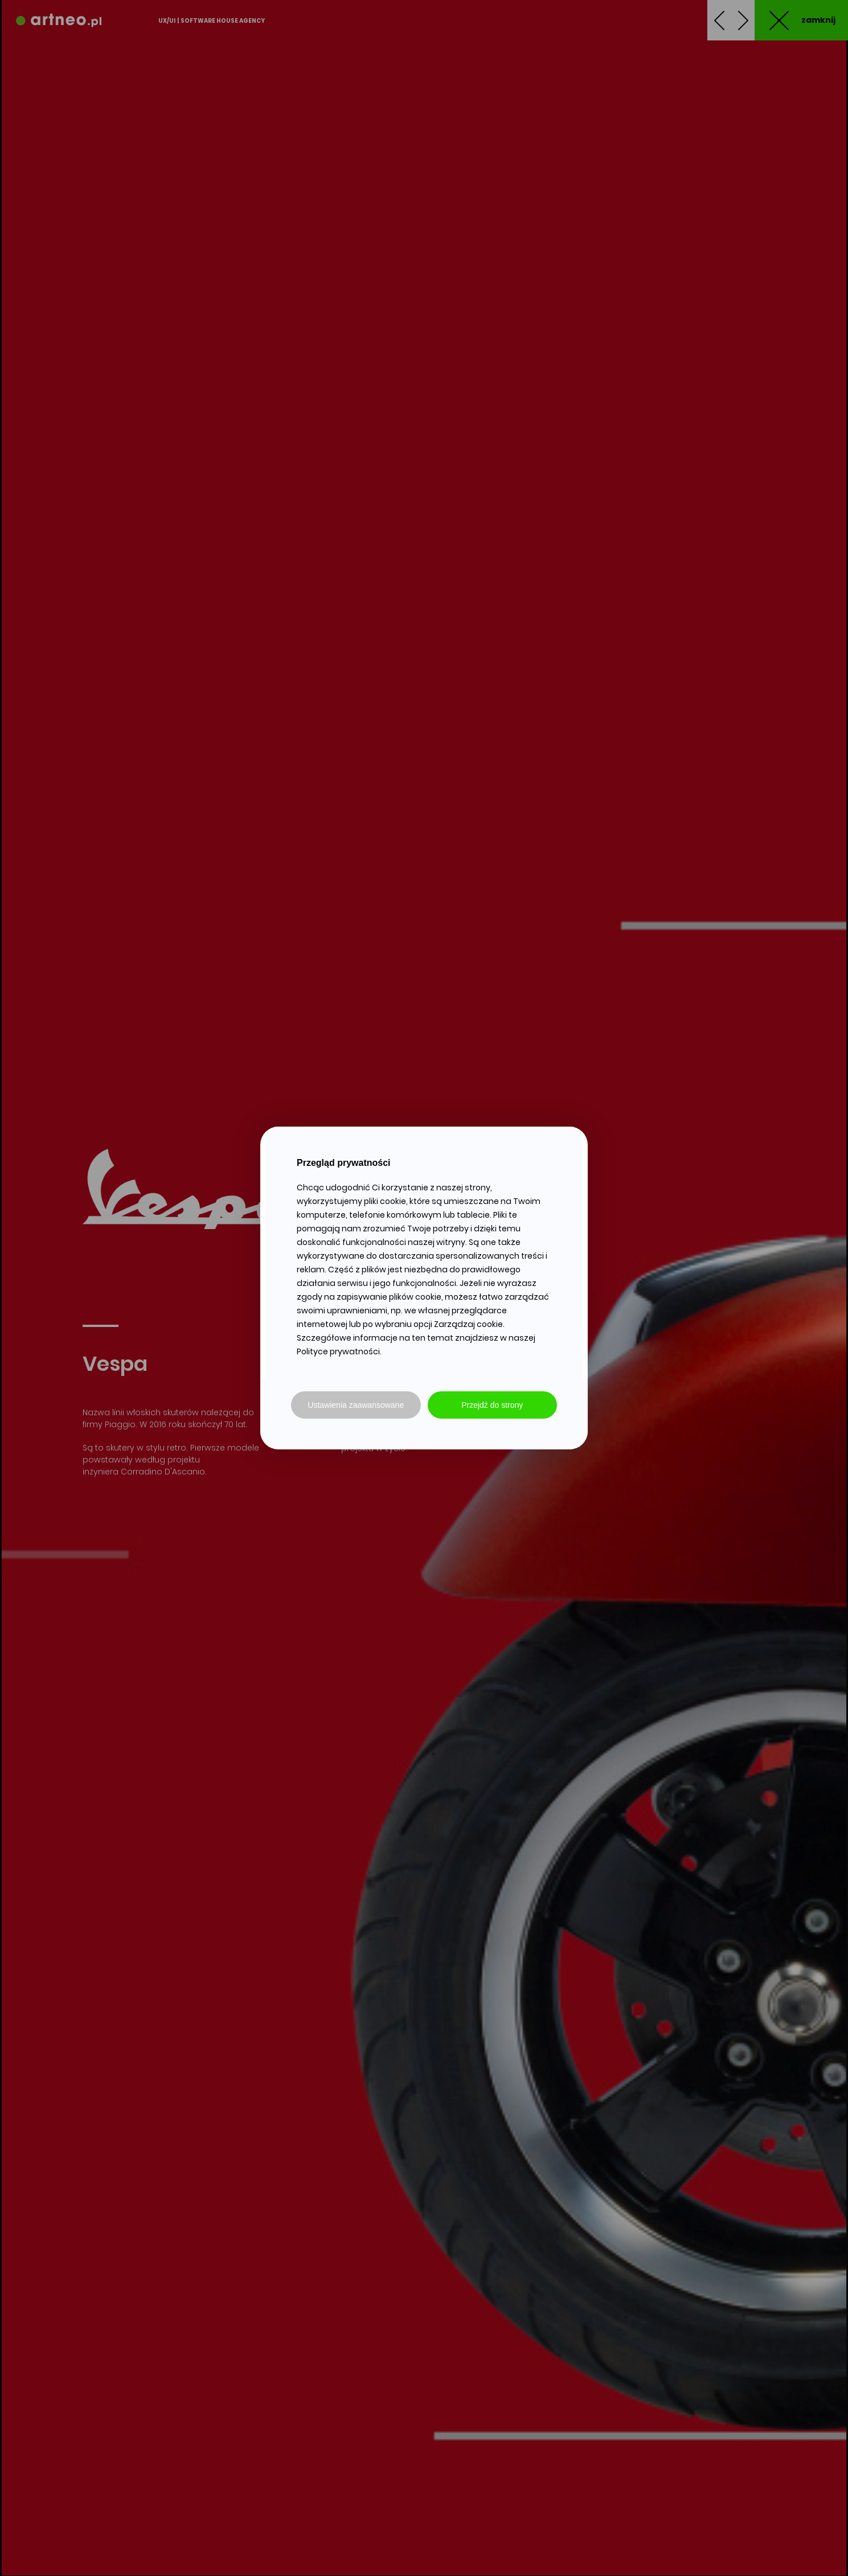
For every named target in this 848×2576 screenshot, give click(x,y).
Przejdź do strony (492, 1405)
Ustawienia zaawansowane (356, 1405)
